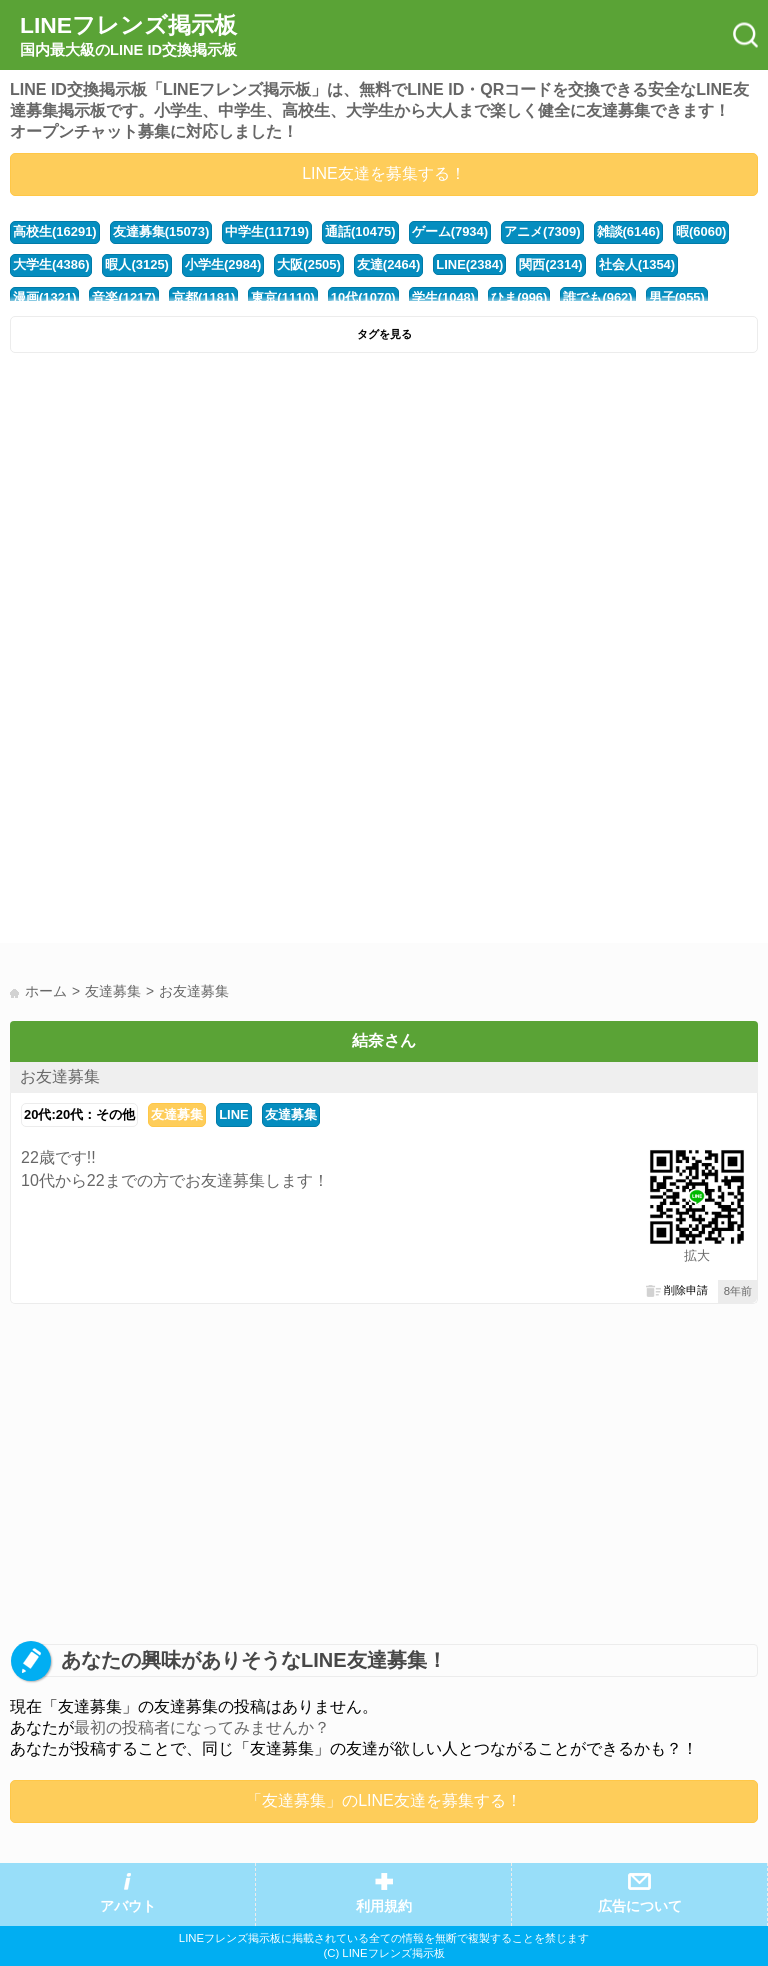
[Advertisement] (384, 513)
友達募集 (177, 1114)
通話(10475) (360, 231)
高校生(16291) (55, 231)
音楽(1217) (123, 297)
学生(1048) (443, 297)
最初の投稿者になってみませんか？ (202, 1727)
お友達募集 (60, 1076)
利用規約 (384, 1906)
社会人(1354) (637, 264)
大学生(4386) (51, 264)
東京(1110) (282, 297)
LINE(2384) (469, 264)
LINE (234, 1114)
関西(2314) (550, 264)
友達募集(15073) (161, 231)
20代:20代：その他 (79, 1114)
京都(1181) (203, 297)
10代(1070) (363, 297)
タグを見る (384, 334)
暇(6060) (701, 231)
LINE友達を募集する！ (384, 173)
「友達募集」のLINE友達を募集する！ (384, 1800)
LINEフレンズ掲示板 (128, 36)
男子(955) (677, 297)
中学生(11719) (267, 231)
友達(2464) (388, 264)
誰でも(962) (597, 297)
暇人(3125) (136, 264)
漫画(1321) (44, 297)
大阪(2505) (308, 264)
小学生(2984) (223, 264)
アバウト (128, 1906)
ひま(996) (519, 297)
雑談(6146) (628, 231)
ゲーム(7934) (450, 231)
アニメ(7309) (542, 231)
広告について (640, 1906)
